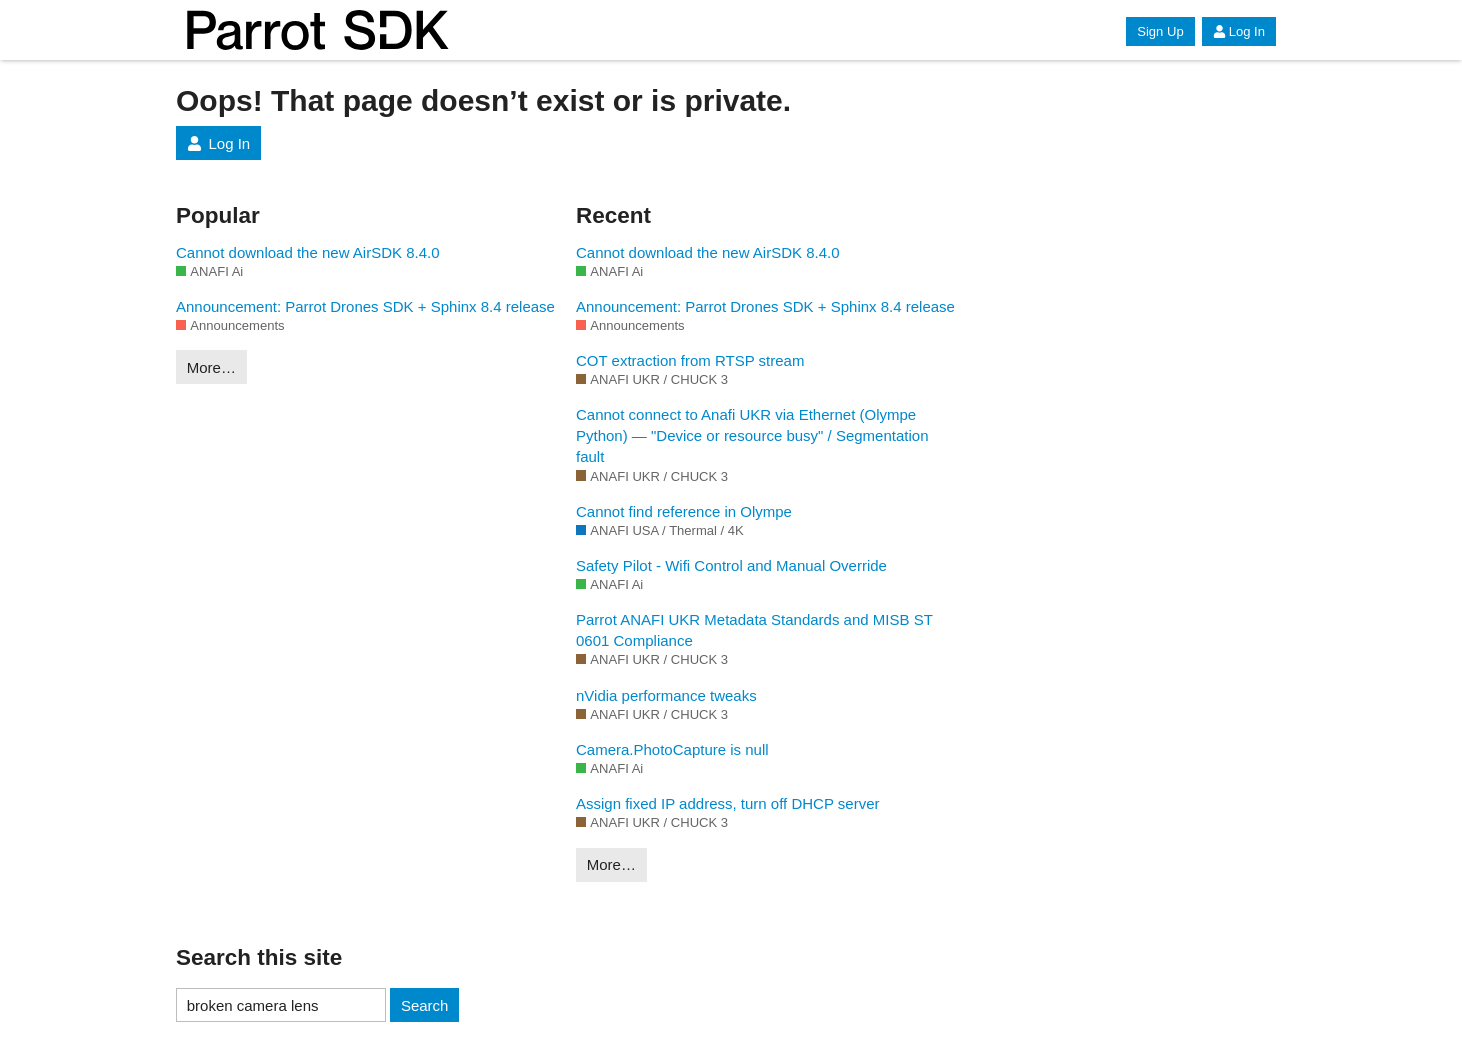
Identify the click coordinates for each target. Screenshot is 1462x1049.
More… (211, 367)
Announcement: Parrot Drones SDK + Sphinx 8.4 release (365, 306)
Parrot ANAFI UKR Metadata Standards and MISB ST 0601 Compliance (754, 630)
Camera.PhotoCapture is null (672, 749)
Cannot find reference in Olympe (684, 511)
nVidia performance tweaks (666, 695)
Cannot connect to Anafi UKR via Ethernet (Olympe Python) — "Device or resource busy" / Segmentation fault (752, 435)
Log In (1239, 31)
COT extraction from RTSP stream (690, 360)
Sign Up (1160, 31)
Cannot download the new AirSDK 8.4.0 (308, 252)
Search (425, 1005)
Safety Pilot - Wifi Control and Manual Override (731, 565)
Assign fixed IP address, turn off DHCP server (727, 803)
